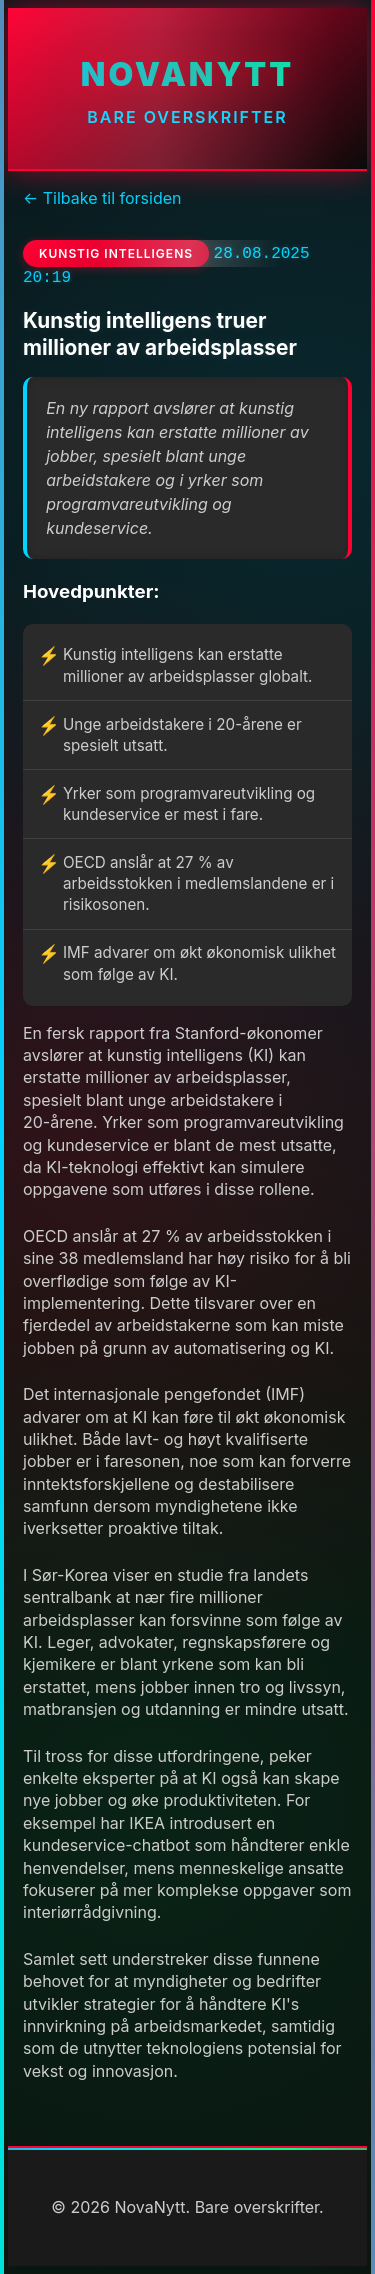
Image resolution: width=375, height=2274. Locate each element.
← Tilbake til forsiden (102, 198)
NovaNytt (187, 74)
